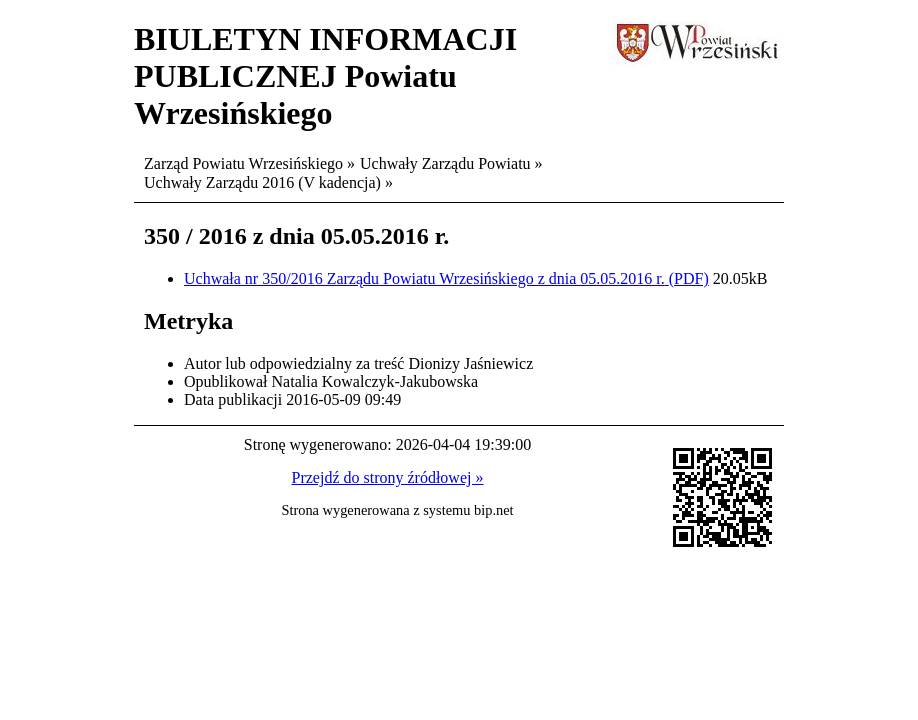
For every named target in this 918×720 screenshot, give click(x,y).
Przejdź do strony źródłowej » (388, 477)
